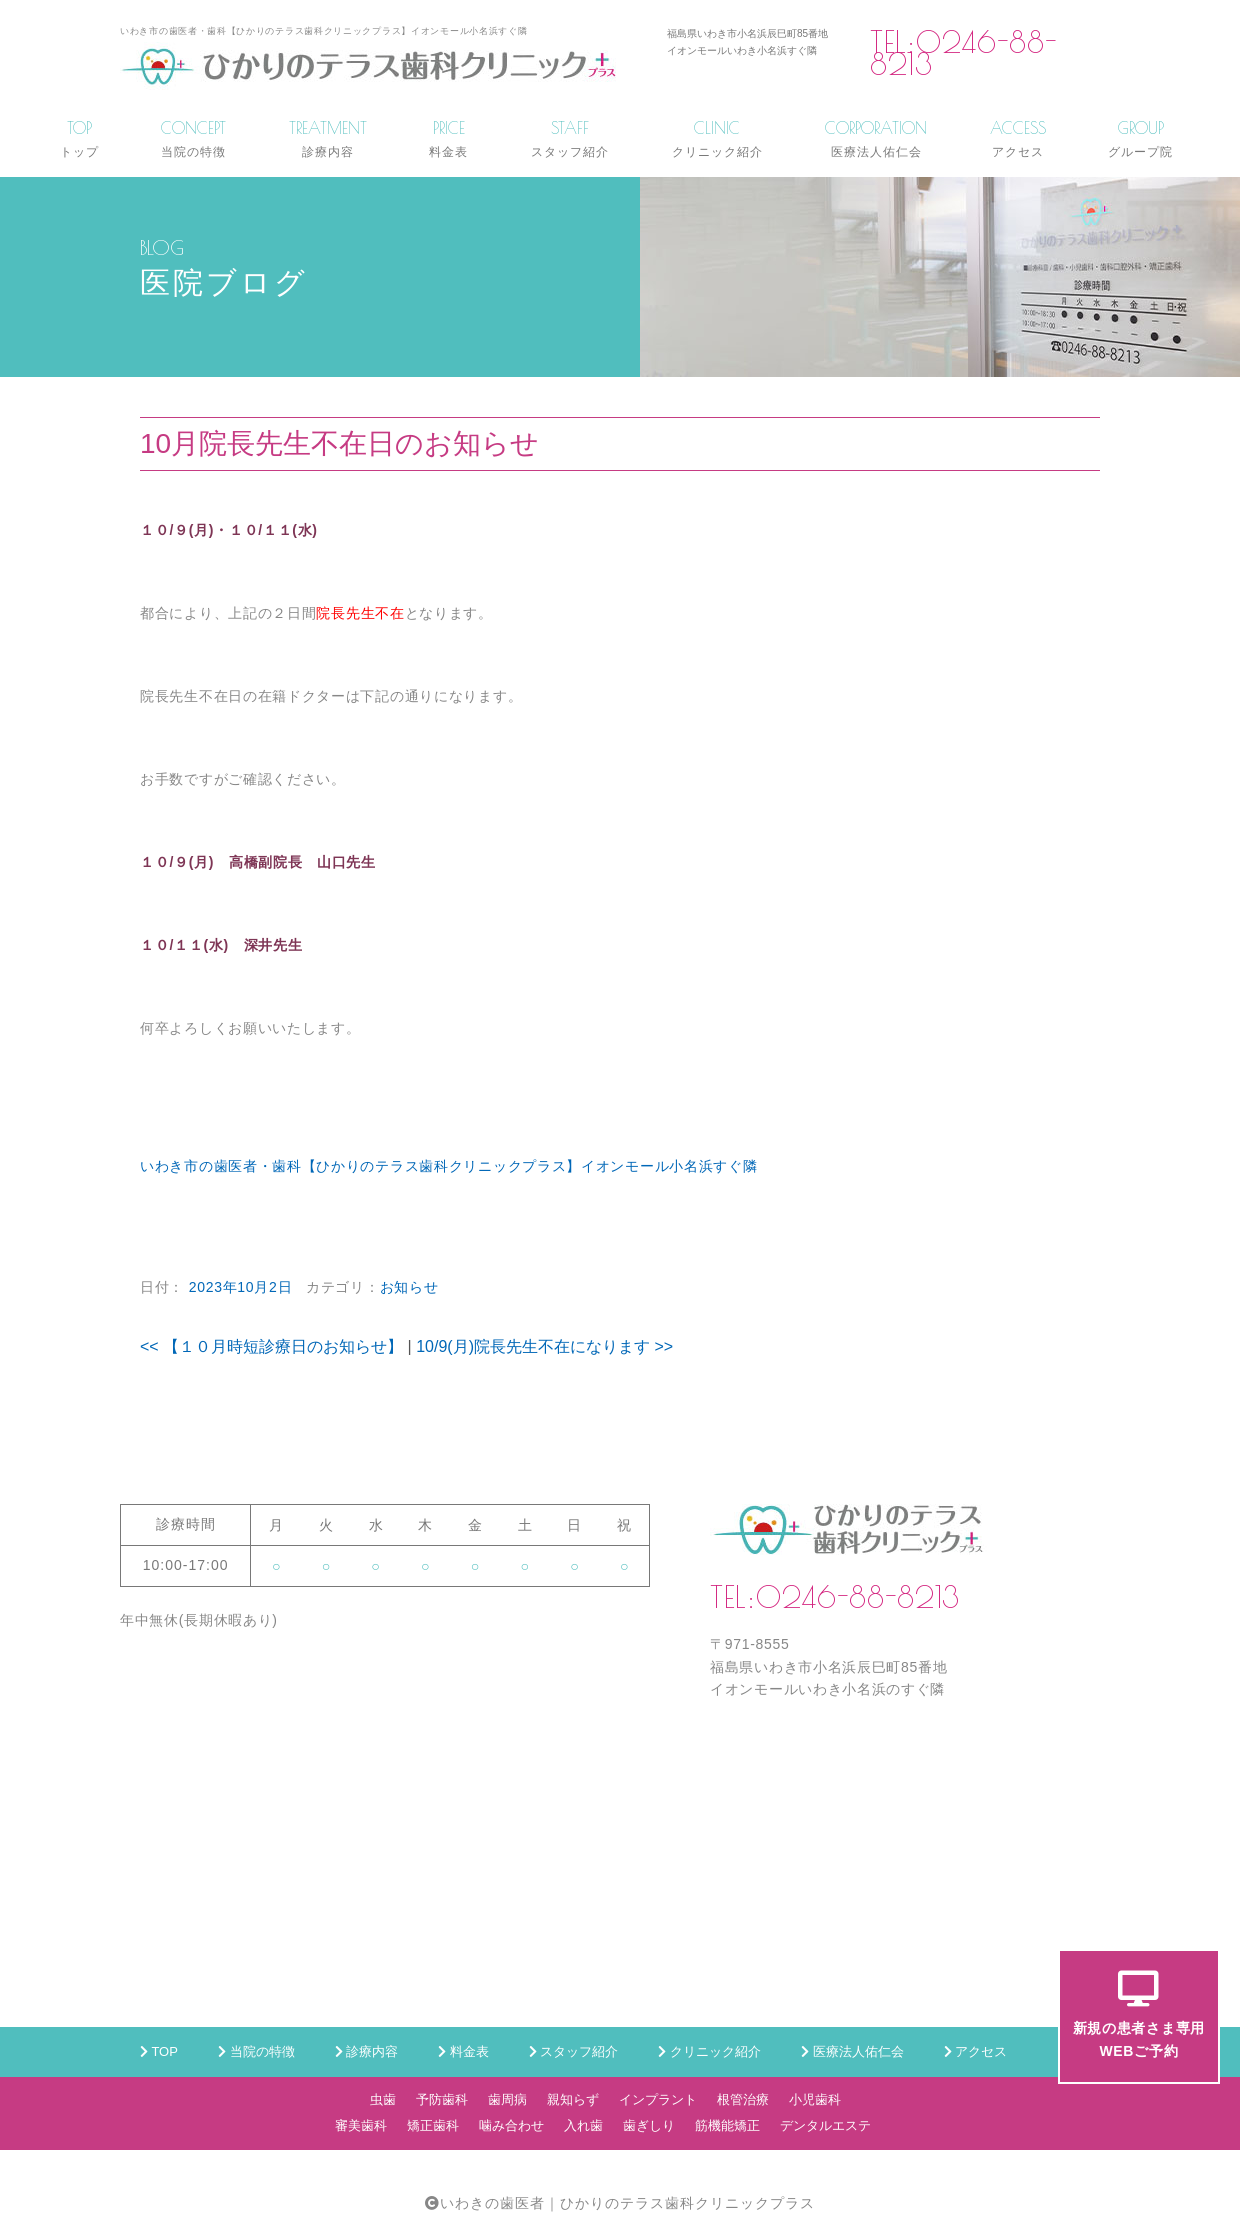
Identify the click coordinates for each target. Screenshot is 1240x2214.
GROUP (1140, 138)
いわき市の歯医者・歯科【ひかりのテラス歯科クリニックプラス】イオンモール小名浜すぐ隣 (448, 1166)
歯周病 (507, 2099)
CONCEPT (193, 138)
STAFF (570, 138)
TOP (79, 138)
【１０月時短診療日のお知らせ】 (271, 1346)
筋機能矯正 (727, 2125)
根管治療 (743, 2099)
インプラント (658, 2099)
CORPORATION (876, 138)
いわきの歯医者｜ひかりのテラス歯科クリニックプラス (627, 2203)
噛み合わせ (511, 2125)
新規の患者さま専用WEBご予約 (1139, 2014)
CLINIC (717, 138)
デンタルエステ (825, 2125)
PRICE (448, 138)
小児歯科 (815, 2099)
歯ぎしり (649, 2125)
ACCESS (1018, 138)
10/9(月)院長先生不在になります (544, 1346)
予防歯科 (442, 2099)
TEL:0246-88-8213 (963, 53)
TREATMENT (328, 138)
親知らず (573, 2099)
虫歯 (383, 2099)
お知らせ (409, 1287)
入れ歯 (583, 2125)
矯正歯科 (433, 2125)
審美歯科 (361, 2125)
